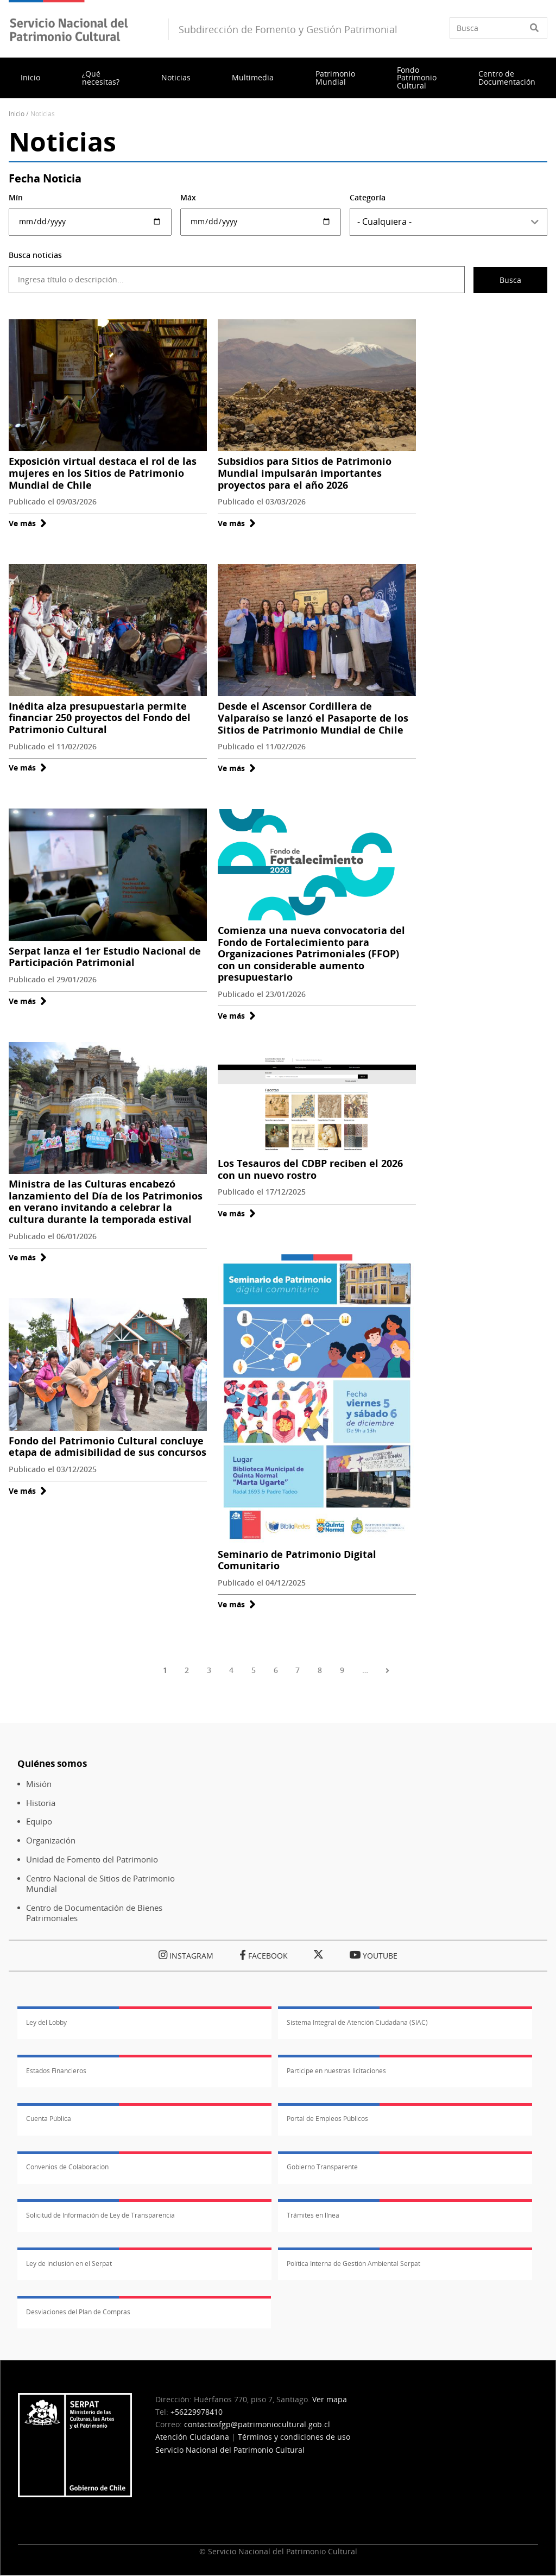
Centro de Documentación (506, 77)
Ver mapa (329, 2399)
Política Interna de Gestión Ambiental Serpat (353, 2263)
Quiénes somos (52, 1763)
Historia (40, 1803)
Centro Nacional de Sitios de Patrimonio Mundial (100, 1883)
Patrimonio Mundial (335, 77)
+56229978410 (196, 2412)
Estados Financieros (56, 2071)
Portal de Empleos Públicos (327, 2118)
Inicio (30, 77)
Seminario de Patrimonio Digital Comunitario (297, 1560)
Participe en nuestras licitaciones (336, 2071)
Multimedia (253, 77)
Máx (188, 197)
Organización (50, 1840)
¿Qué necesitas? (100, 77)
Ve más (28, 523)
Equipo (39, 1821)
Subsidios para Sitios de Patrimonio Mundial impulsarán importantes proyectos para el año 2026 (304, 472)
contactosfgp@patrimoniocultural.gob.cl (257, 2424)
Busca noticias (35, 255)
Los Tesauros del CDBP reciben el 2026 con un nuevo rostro (310, 1169)
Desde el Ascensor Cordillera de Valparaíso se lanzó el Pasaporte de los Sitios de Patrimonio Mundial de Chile (313, 717)
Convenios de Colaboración (67, 2167)
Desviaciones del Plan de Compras (78, 2312)
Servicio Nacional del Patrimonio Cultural (230, 2450)
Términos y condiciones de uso (294, 2437)
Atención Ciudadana (192, 2437)
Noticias (176, 77)
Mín (16, 197)
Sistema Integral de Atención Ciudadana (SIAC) (357, 2022)
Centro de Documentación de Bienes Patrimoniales (94, 1913)
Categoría (368, 197)
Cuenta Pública (48, 2118)
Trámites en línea (313, 2215)
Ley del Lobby (46, 2022)
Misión (39, 1784)
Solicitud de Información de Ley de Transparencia (100, 2215)
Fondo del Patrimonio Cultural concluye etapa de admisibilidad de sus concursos (107, 1446)
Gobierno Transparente (322, 2167)
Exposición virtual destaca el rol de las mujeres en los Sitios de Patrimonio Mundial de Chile (103, 472)
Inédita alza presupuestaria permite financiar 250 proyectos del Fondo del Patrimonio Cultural (100, 717)
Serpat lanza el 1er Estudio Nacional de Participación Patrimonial (105, 956)
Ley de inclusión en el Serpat (69, 2263)
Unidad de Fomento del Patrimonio (92, 1859)
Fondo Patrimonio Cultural (417, 78)
